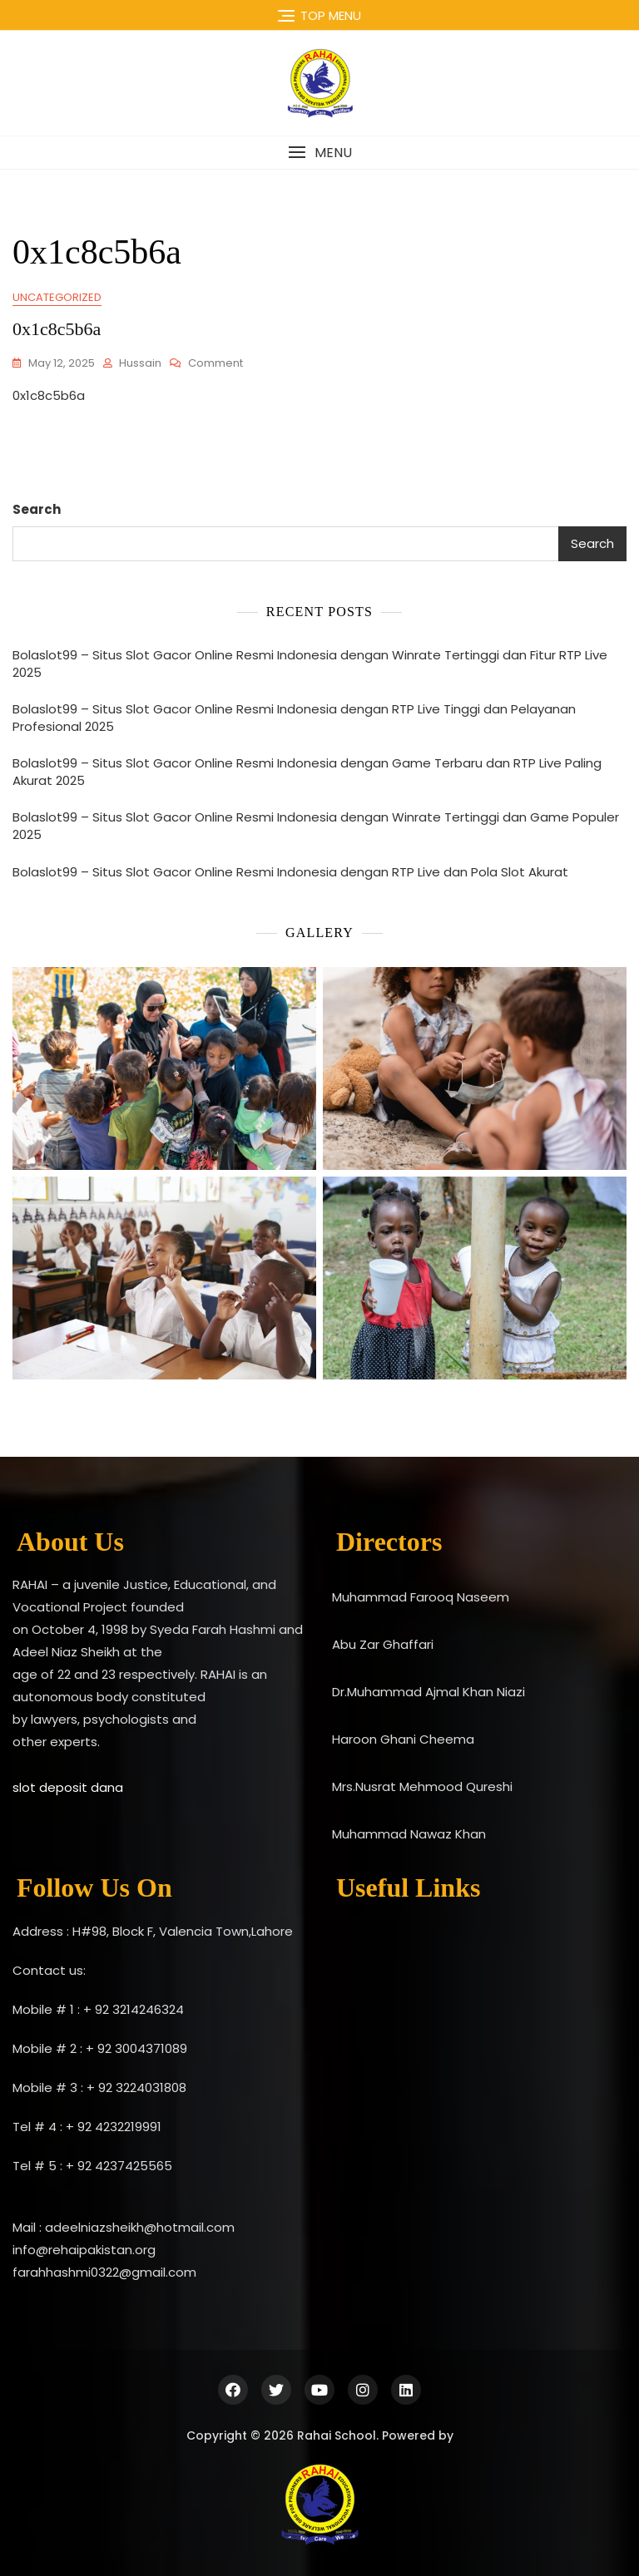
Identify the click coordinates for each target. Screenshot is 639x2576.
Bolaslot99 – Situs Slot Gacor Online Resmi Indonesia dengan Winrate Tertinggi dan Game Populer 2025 (315, 825)
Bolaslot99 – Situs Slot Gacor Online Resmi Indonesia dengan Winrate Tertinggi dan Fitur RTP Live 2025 (309, 663)
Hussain (140, 363)
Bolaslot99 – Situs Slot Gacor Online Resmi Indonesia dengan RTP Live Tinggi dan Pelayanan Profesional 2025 (294, 717)
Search (36, 509)
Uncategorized (57, 297)
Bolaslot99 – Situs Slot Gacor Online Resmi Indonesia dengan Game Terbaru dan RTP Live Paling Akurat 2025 (307, 771)
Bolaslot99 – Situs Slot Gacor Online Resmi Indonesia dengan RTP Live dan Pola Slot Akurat (290, 872)
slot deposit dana (67, 1787)
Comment (215, 364)
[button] (319, 152)
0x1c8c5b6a (56, 328)
